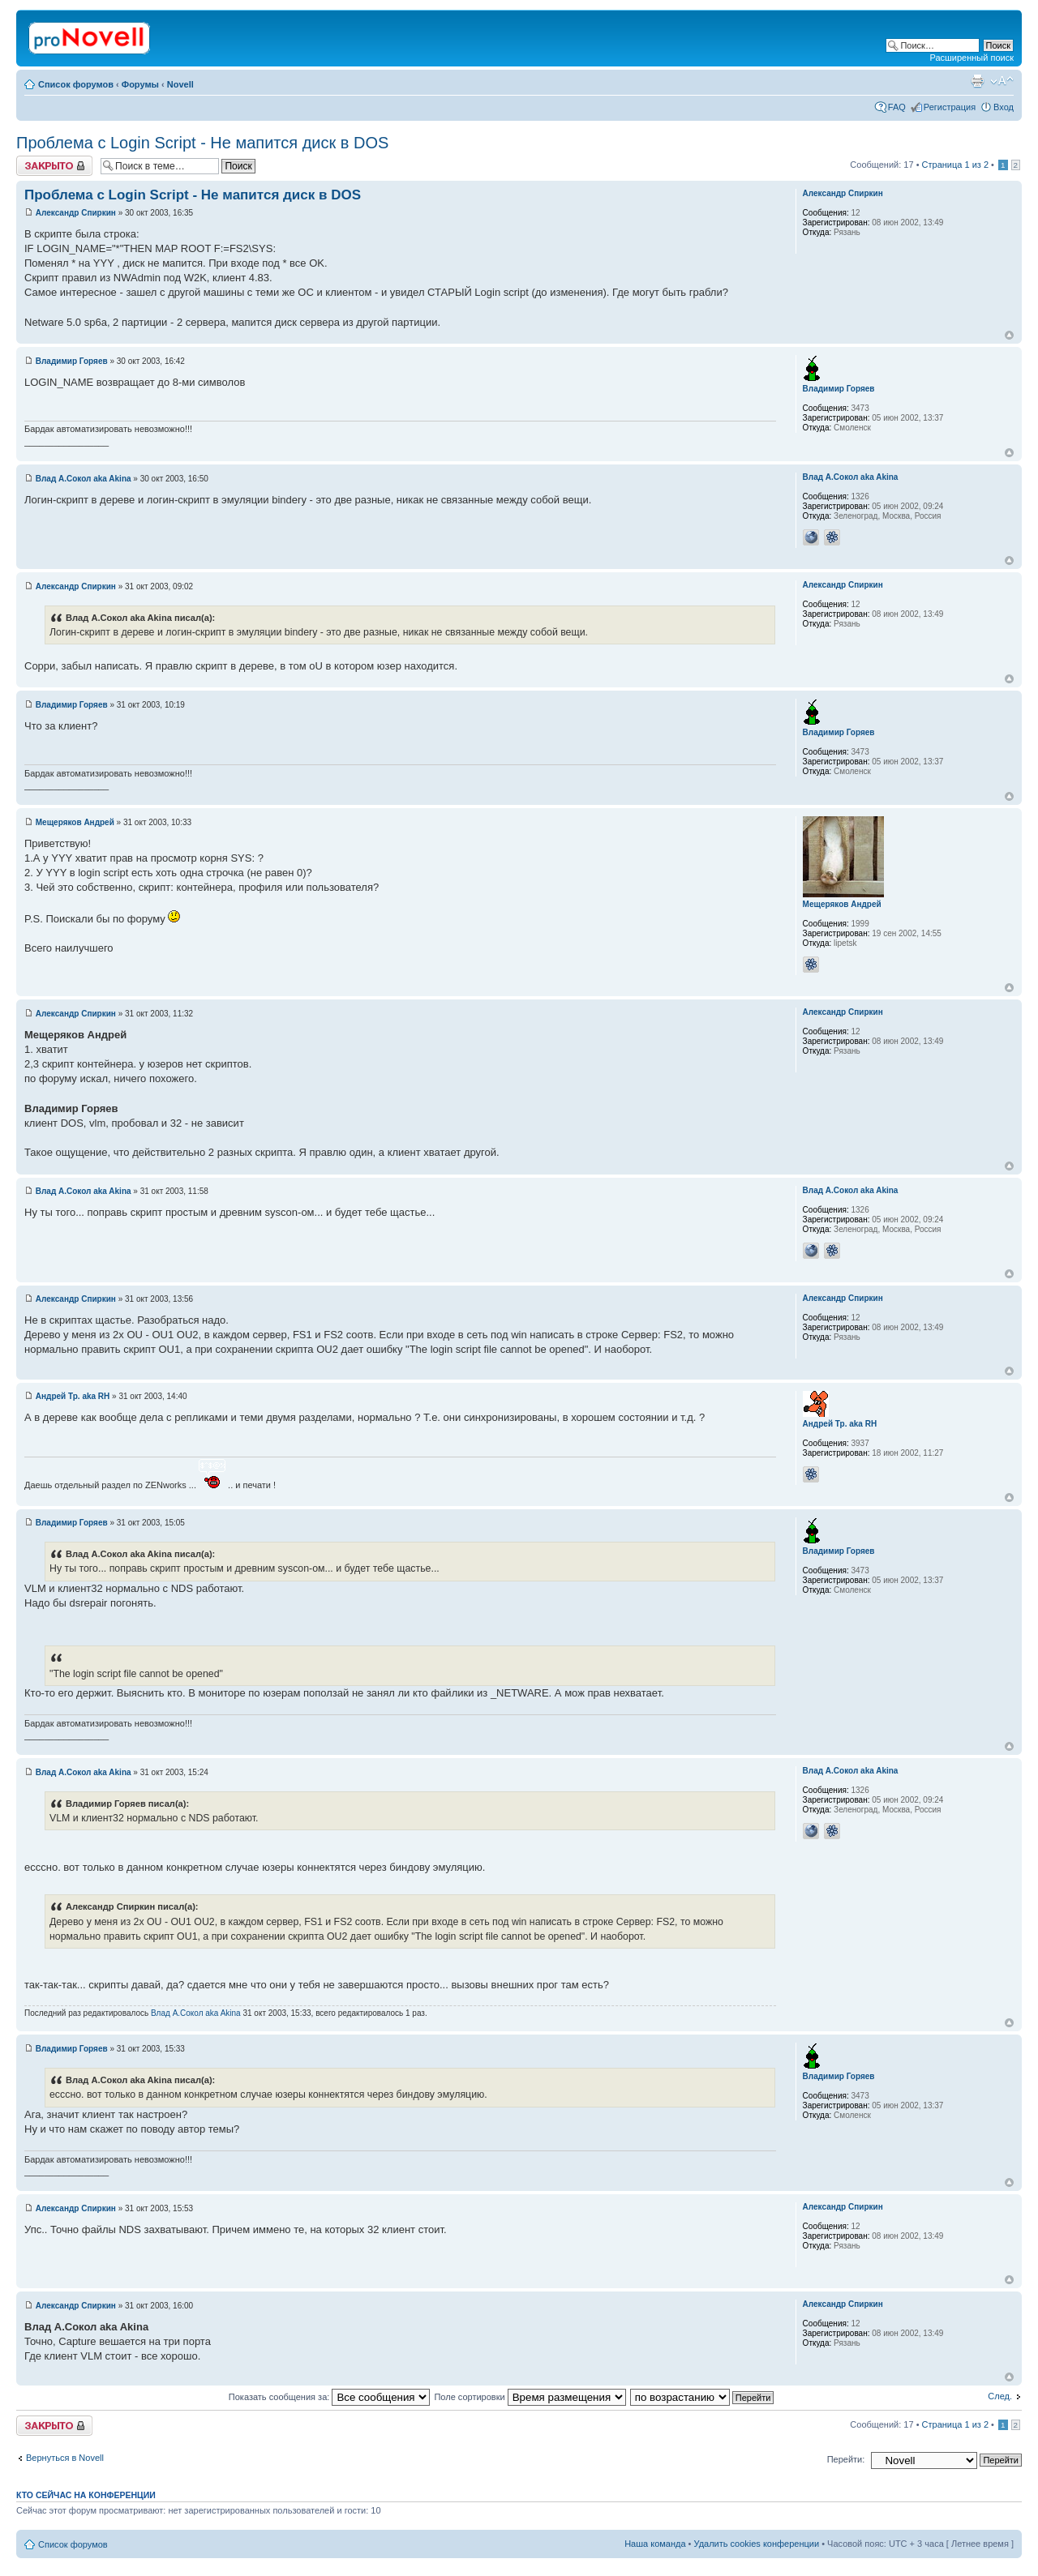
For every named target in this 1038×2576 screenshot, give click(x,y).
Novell (180, 84)
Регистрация (950, 107)
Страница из (955, 164)
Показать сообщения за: (330, 2397)
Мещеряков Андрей (75, 822)
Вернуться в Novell (65, 2458)
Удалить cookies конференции (757, 2543)
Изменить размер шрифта (1002, 81)
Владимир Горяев (72, 361)
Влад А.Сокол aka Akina (83, 478)
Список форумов (76, 84)
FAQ (897, 107)
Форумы (140, 84)
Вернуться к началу (1009, 335)
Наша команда (654, 2543)
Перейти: (846, 2459)
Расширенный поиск (971, 57)
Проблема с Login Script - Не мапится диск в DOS (202, 143)
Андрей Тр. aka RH (73, 1396)
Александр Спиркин (76, 212)
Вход (1003, 107)
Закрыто (54, 166)
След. (1000, 2396)
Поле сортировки (529, 2397)
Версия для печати (977, 81)
